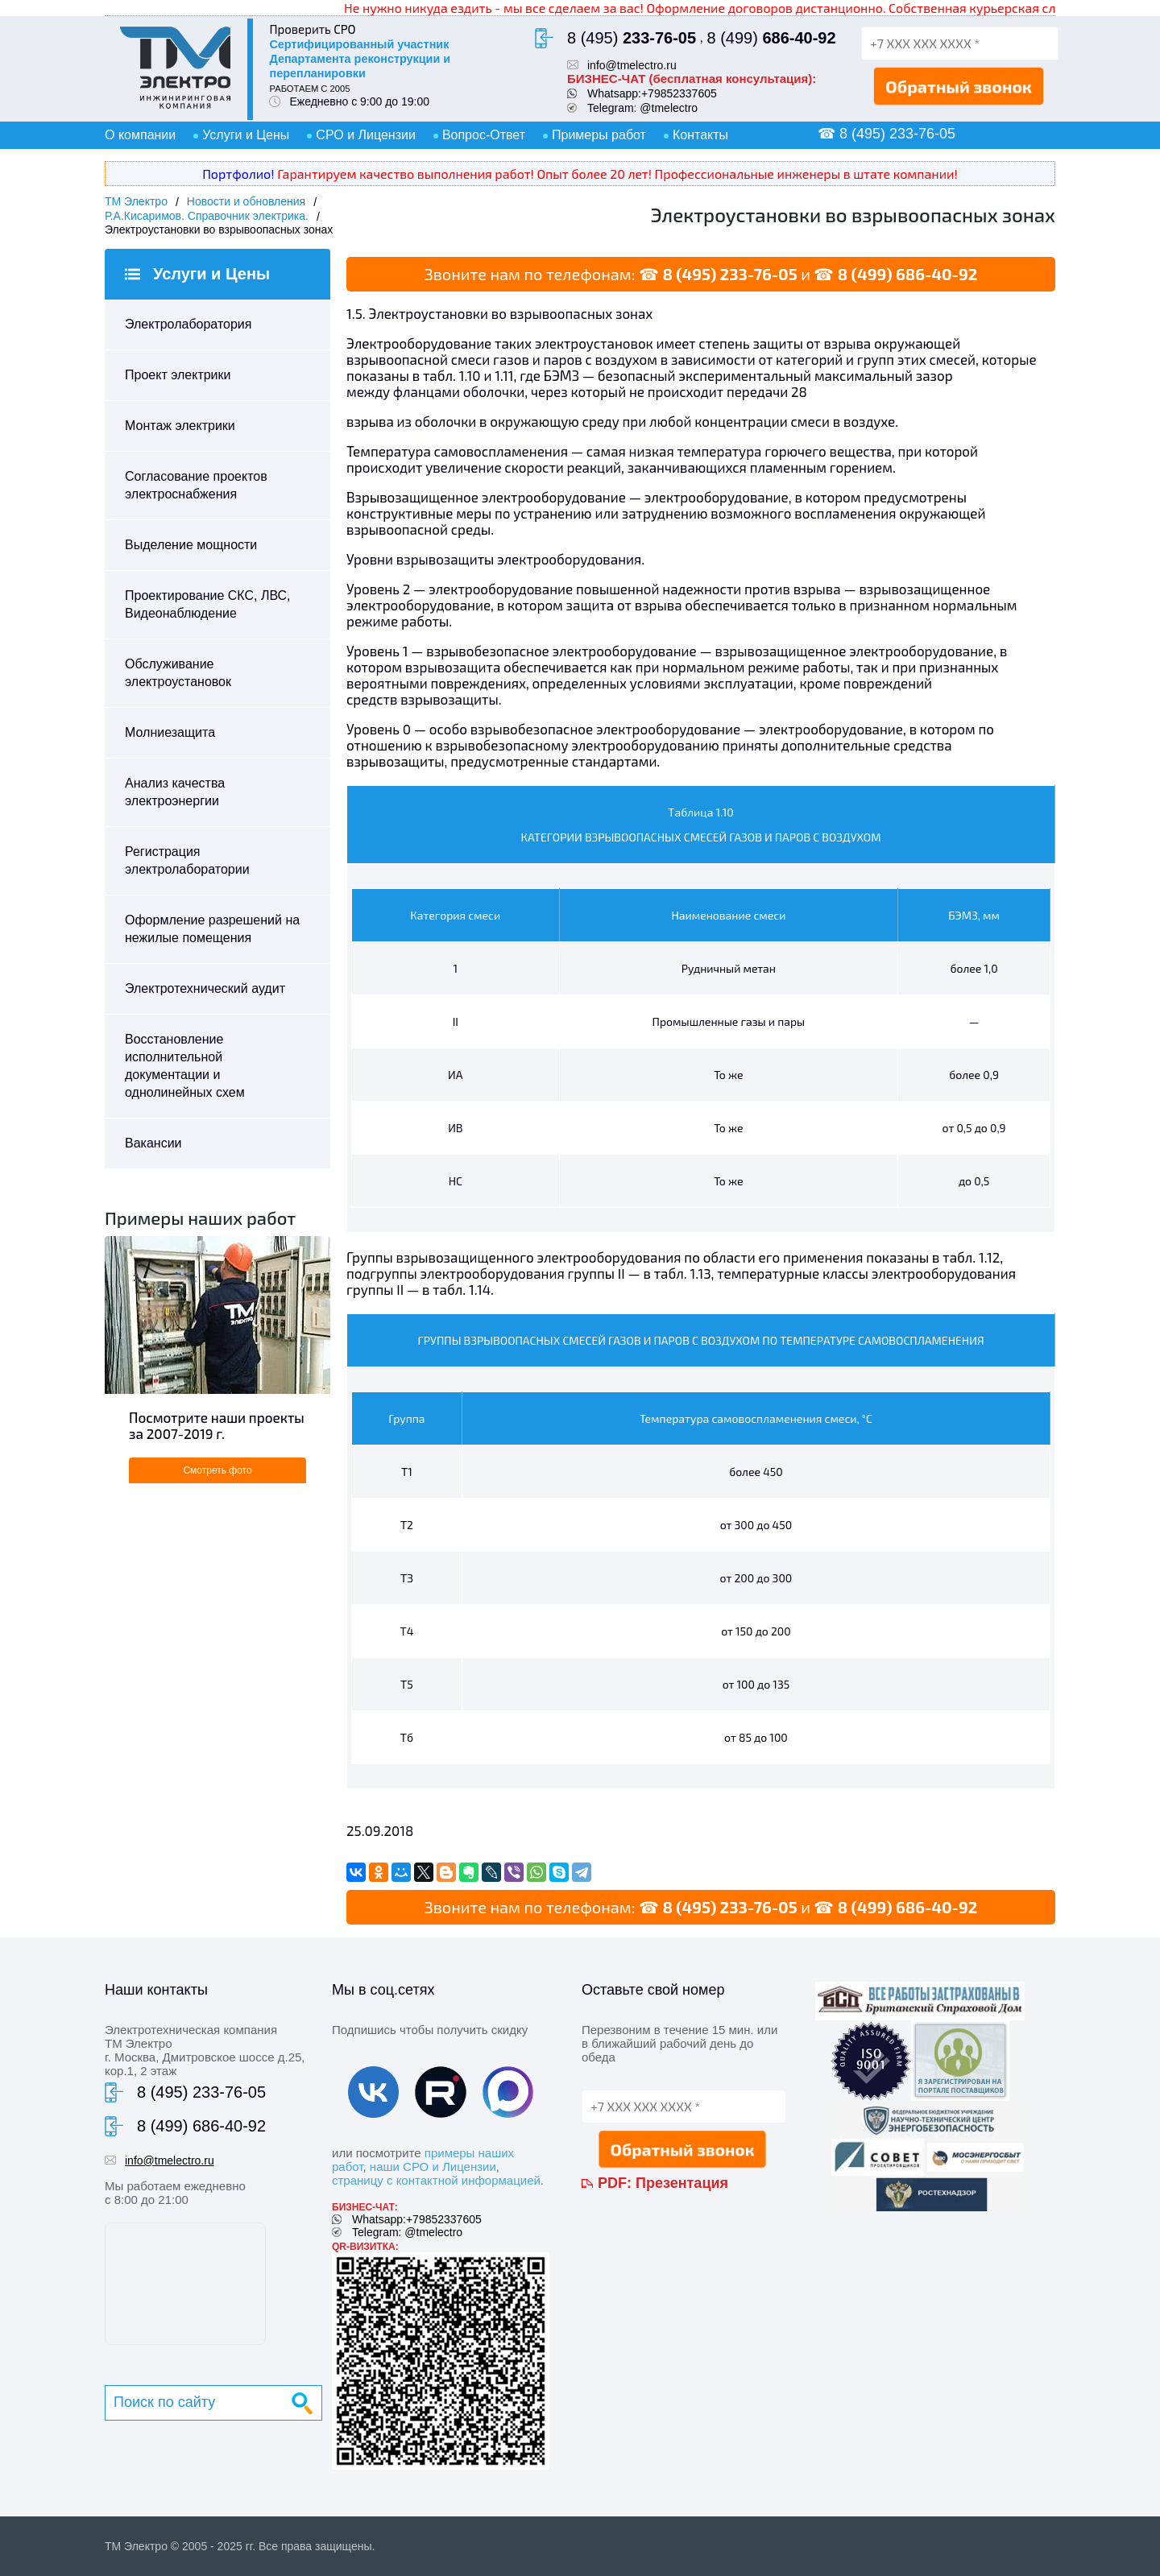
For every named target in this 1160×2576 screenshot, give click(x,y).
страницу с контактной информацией (436, 2180)
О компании (140, 135)
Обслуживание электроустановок (178, 672)
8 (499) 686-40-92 (907, 273)
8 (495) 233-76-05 (729, 273)
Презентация (682, 2183)
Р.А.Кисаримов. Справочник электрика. (207, 215)
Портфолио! (238, 173)
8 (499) (770, 38)
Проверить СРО (312, 29)
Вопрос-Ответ (483, 135)
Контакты (700, 135)
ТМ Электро (136, 201)
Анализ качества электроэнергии (175, 792)
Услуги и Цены (245, 135)
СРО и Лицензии (366, 135)
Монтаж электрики (180, 425)
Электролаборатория (188, 324)
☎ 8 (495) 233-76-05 (886, 134)
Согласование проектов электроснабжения (196, 485)
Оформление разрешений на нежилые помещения (212, 929)
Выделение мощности (191, 545)
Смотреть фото (217, 1470)
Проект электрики (177, 375)
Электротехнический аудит (205, 988)
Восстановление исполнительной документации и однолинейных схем (185, 1065)
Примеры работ (599, 135)
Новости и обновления (246, 201)
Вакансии (153, 1143)
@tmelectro (669, 107)
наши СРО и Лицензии (433, 2166)
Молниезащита (170, 732)
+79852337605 (679, 93)
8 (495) (631, 38)
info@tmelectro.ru (632, 65)
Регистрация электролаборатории (187, 860)
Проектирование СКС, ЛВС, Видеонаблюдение (208, 604)
